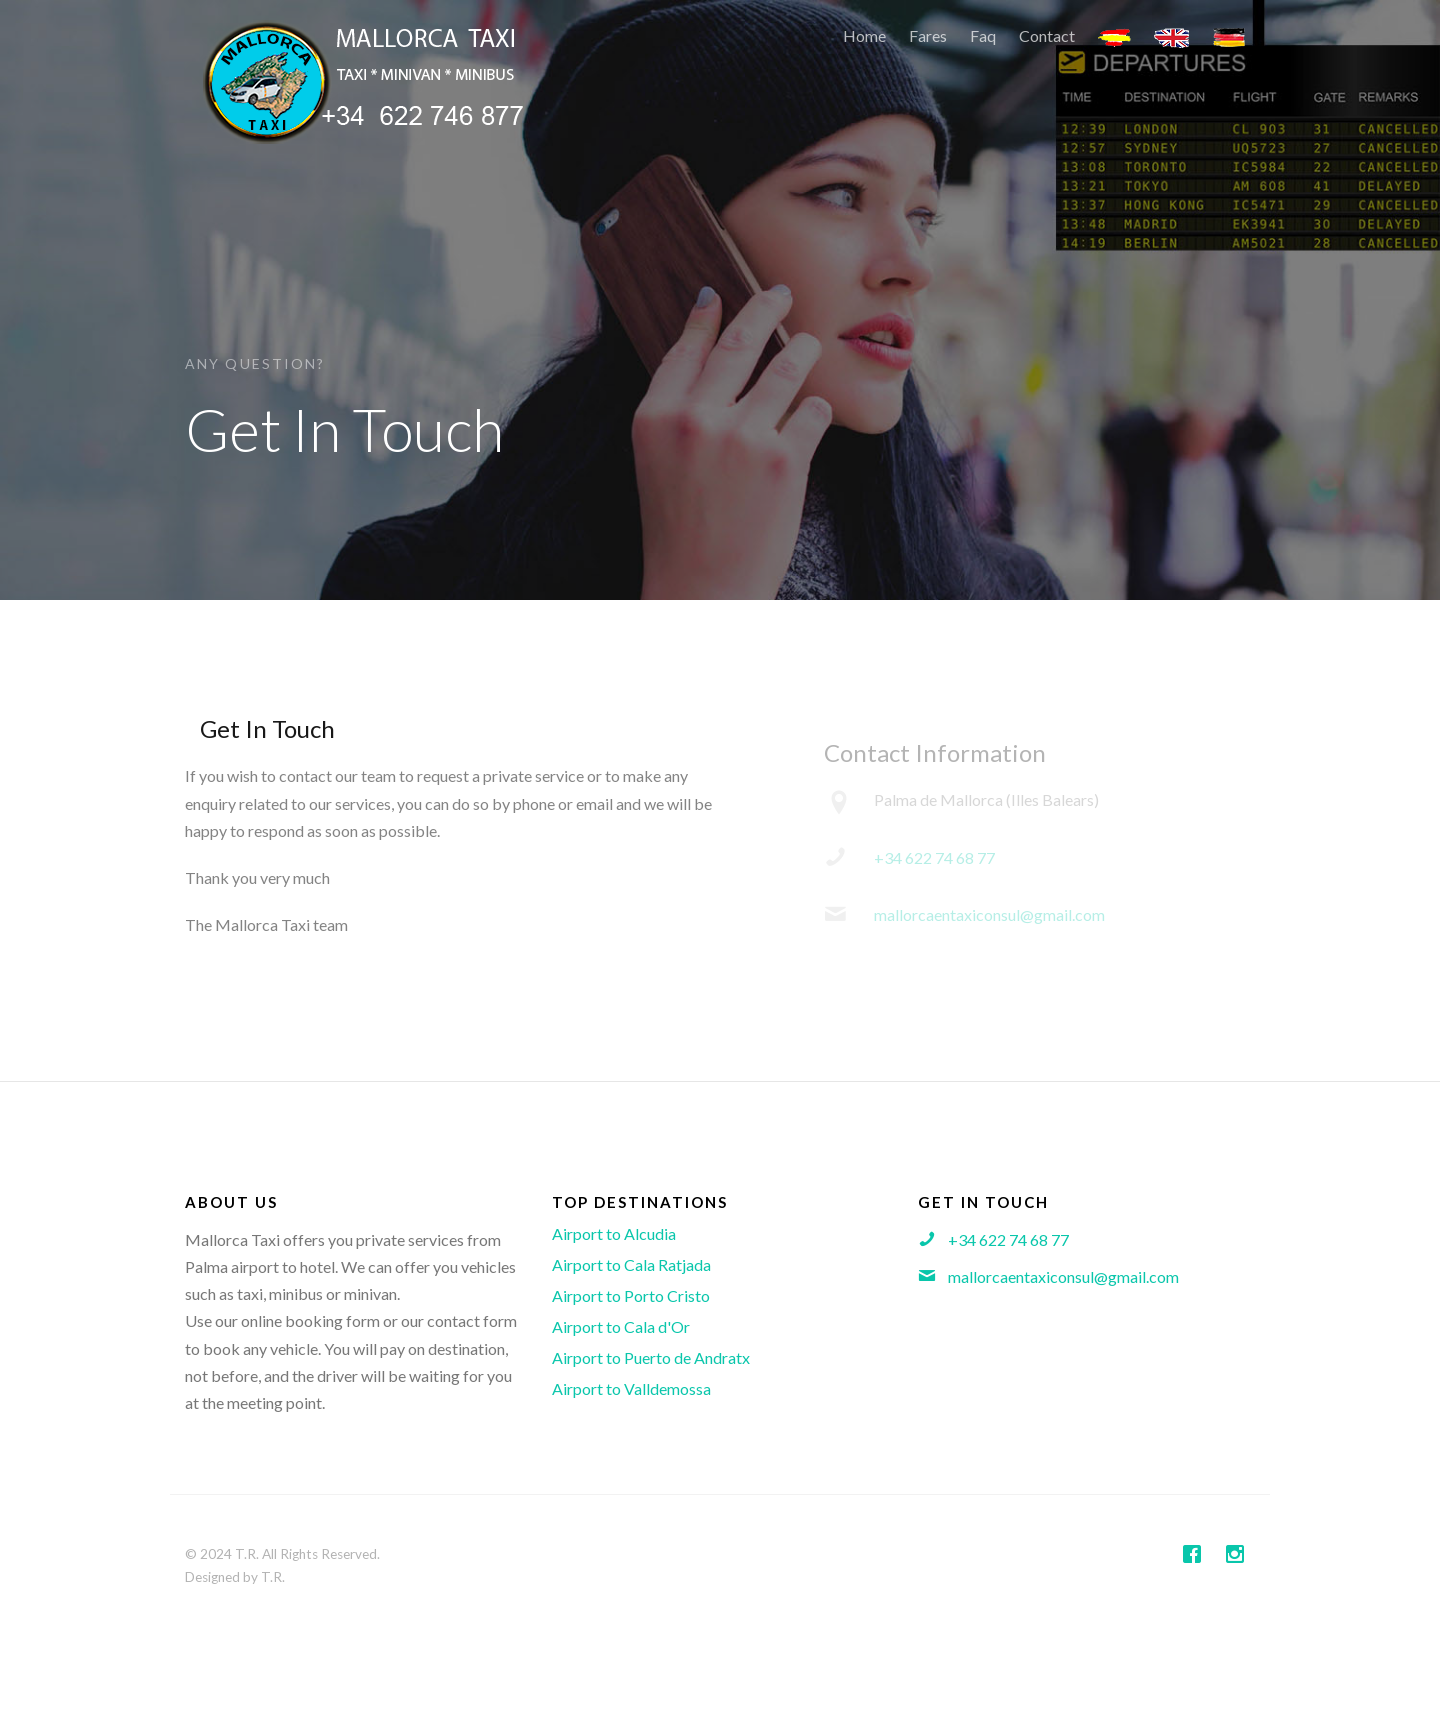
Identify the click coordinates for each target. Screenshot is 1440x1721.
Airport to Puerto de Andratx (651, 1357)
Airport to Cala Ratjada (631, 1264)
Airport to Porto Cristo (631, 1295)
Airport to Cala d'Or (621, 1326)
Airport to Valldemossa (631, 1388)
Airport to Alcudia (614, 1233)
